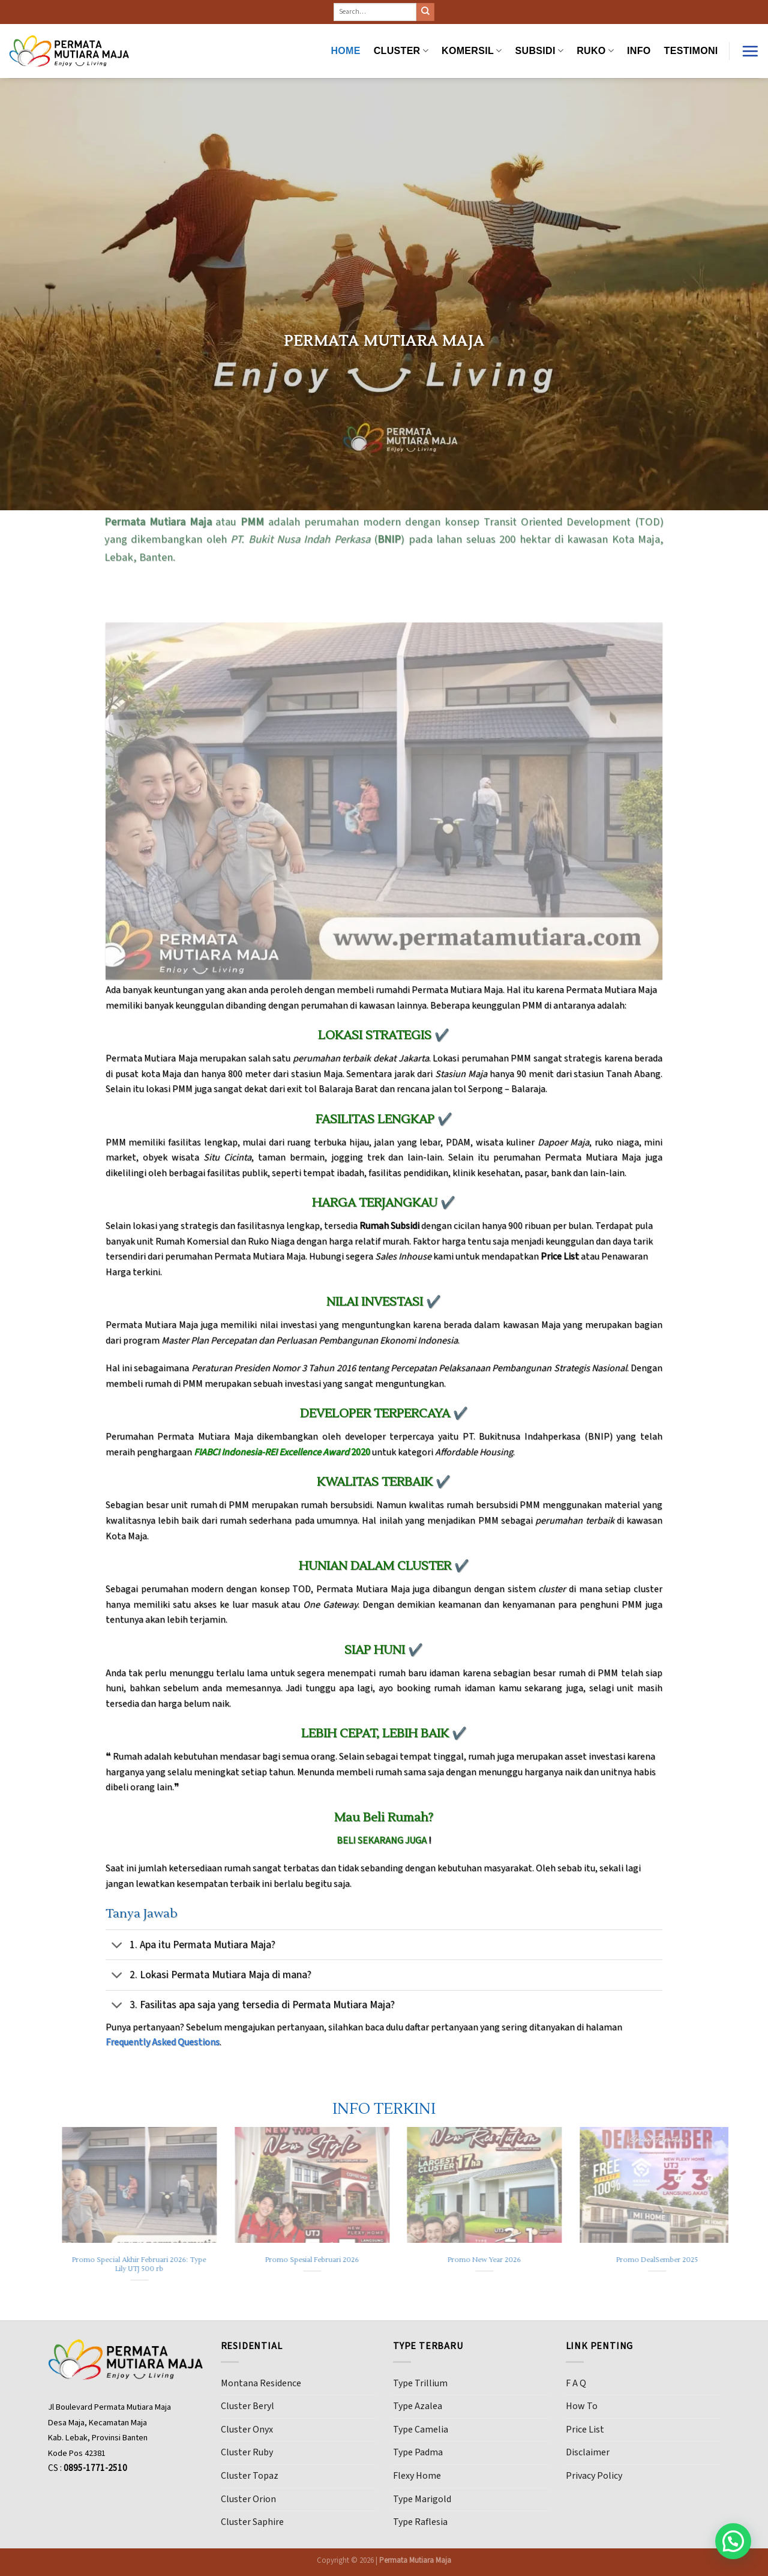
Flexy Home (417, 2475)
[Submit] (425, 12)
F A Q (576, 2383)
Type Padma (418, 2452)
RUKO (595, 50)
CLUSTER (401, 50)
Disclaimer (588, 2452)
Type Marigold (422, 2499)
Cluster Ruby (247, 2452)
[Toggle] (117, 1946)
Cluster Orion (248, 2499)
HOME (345, 51)
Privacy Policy (594, 2475)
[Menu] (750, 51)
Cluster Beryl (247, 2406)
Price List (585, 2429)
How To (582, 2406)
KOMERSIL (472, 50)
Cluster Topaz (249, 2475)
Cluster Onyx (247, 2429)
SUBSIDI (539, 50)
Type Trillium (420, 2383)
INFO (639, 51)
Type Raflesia (420, 2522)
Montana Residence (261, 2383)
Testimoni (691, 51)
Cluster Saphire (252, 2522)
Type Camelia (420, 2429)
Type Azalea (417, 2406)
